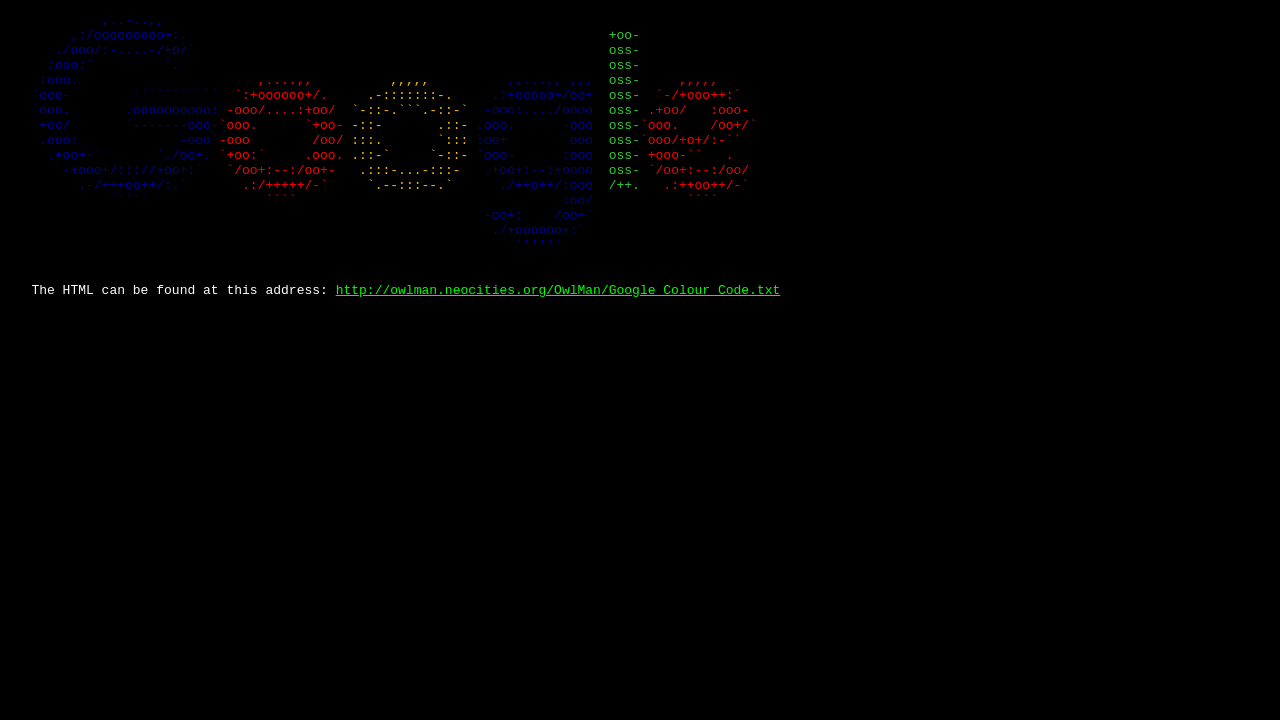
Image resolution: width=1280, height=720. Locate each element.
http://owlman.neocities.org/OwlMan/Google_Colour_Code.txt (558, 346)
